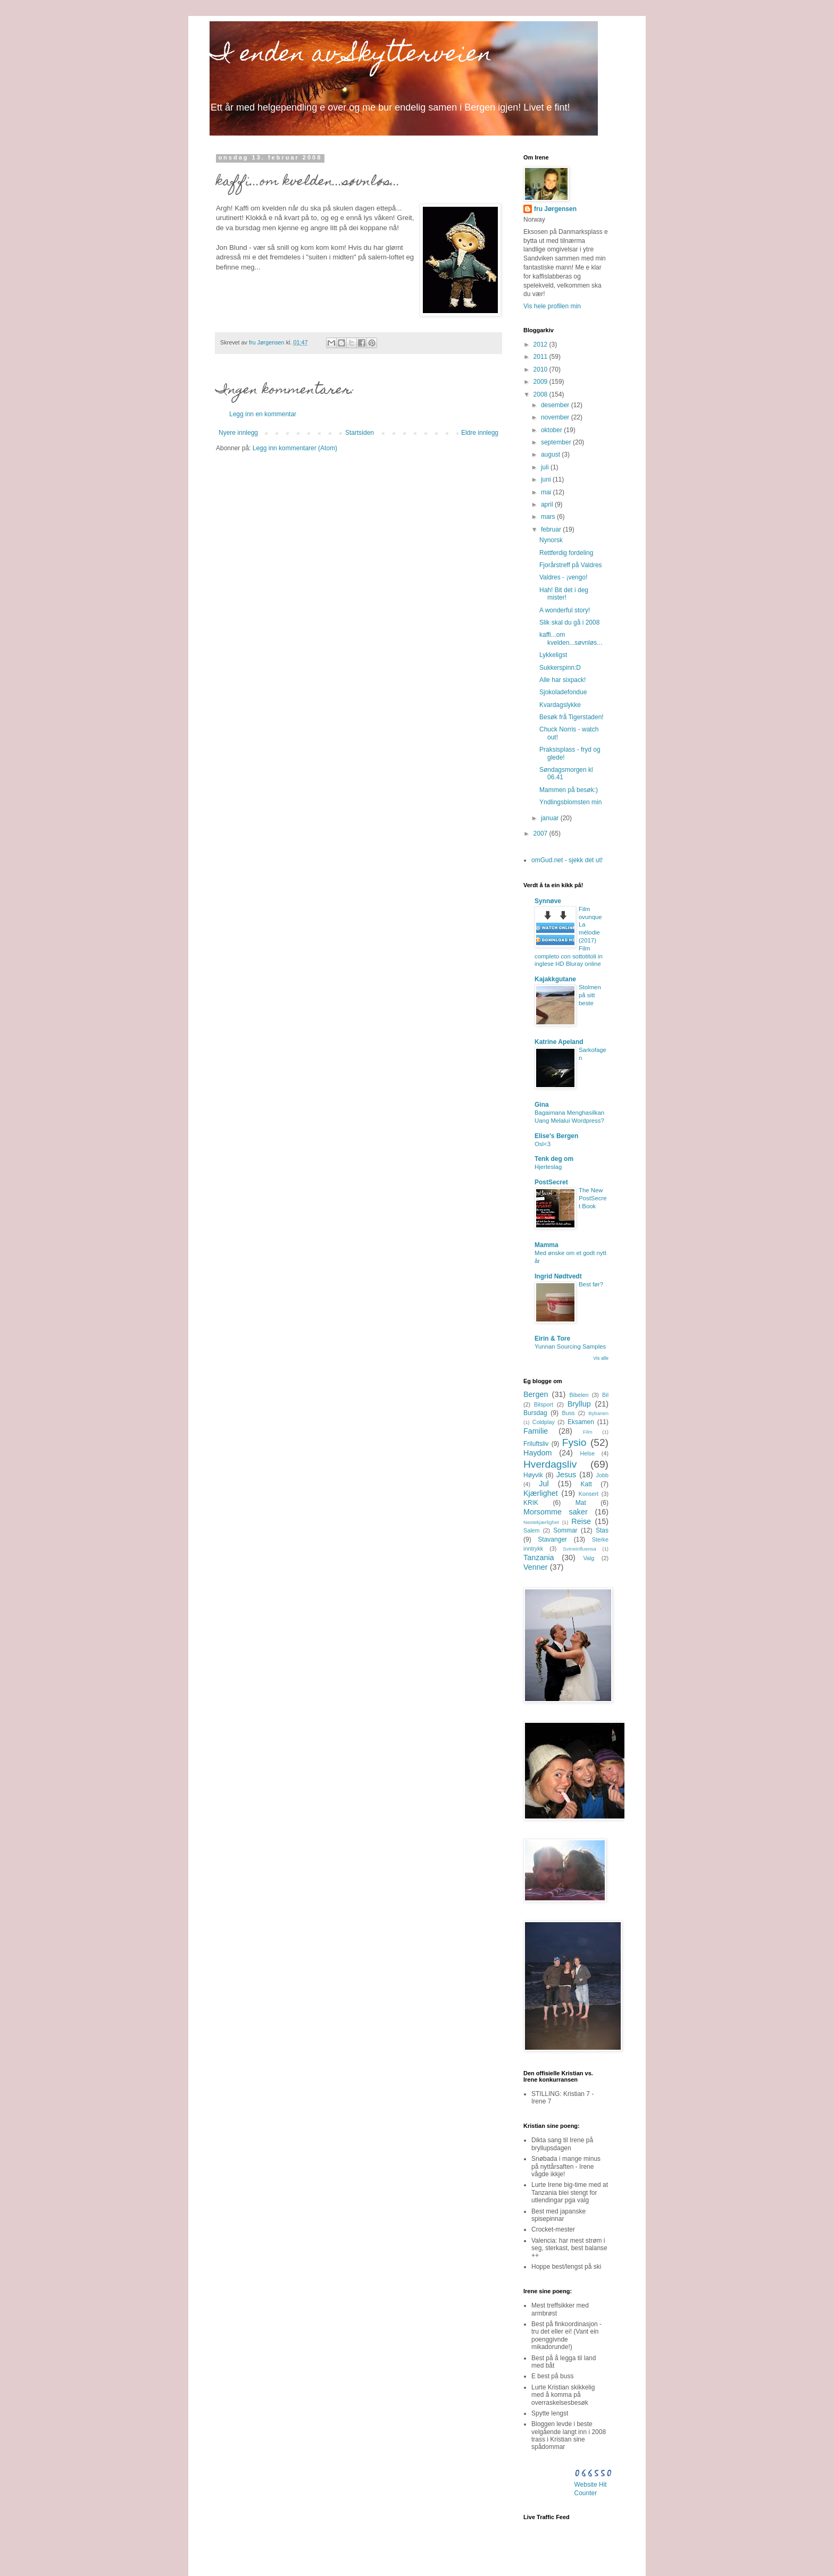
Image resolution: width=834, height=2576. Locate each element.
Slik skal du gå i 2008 (569, 622)
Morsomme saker (555, 1512)
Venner (535, 1567)
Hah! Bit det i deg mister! (563, 593)
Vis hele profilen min (552, 306)
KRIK (530, 1502)
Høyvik (533, 1475)
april (548, 504)
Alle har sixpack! (562, 680)
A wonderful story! (564, 610)
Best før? (591, 1284)
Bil (605, 1395)
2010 (541, 369)
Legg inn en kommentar (262, 414)
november (556, 417)
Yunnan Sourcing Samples (570, 1346)
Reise (581, 1521)
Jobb (602, 1475)
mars (549, 516)
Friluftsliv (535, 1443)
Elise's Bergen (556, 1136)
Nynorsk (551, 540)
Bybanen (598, 1413)
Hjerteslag (548, 1167)
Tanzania (538, 1557)
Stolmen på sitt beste (590, 995)
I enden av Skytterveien (351, 56)
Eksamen (581, 1422)
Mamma (546, 1245)
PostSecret (551, 1182)
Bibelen (578, 1395)
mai (547, 492)
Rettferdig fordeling (566, 553)
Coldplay (543, 1422)
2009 (541, 381)
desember (556, 405)
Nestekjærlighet (541, 1522)
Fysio (574, 1442)
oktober (552, 430)
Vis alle (600, 1358)
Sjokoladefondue (563, 692)
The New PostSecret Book (593, 1198)
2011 (541, 356)
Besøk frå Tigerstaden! (571, 717)
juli (546, 467)
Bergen (535, 1394)
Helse (587, 1453)
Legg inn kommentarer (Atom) (295, 448)
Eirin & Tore (552, 1338)
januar (551, 818)
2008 (541, 394)
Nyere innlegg (238, 432)
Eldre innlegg (479, 432)
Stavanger (552, 1539)
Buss (568, 1413)
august (551, 454)
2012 (541, 344)
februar (552, 529)
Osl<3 (543, 1144)
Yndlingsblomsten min (570, 802)
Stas (602, 1530)
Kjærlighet (540, 1493)
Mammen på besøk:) (568, 790)
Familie (535, 1431)
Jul (543, 1483)
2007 (541, 833)
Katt (586, 1484)
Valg (588, 1558)
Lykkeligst (553, 655)
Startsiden (359, 432)
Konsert (588, 1494)
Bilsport (543, 1404)
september (557, 442)
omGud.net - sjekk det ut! (567, 860)
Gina (542, 1104)
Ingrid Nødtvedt (558, 1276)
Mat (581, 1502)
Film (588, 1432)
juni (547, 479)
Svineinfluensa (579, 1549)
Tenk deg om (554, 1159)
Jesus (566, 1474)
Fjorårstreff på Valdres (570, 565)
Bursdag (535, 1413)
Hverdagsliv (550, 1464)
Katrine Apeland (559, 1042)
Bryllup (579, 1404)
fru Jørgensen (555, 209)
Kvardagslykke (560, 705)
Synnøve (548, 901)
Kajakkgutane (555, 979)
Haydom (537, 1453)
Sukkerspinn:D (560, 667)
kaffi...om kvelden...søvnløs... (570, 638)
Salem (531, 1530)
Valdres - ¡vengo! (563, 577)
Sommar (565, 1530)
